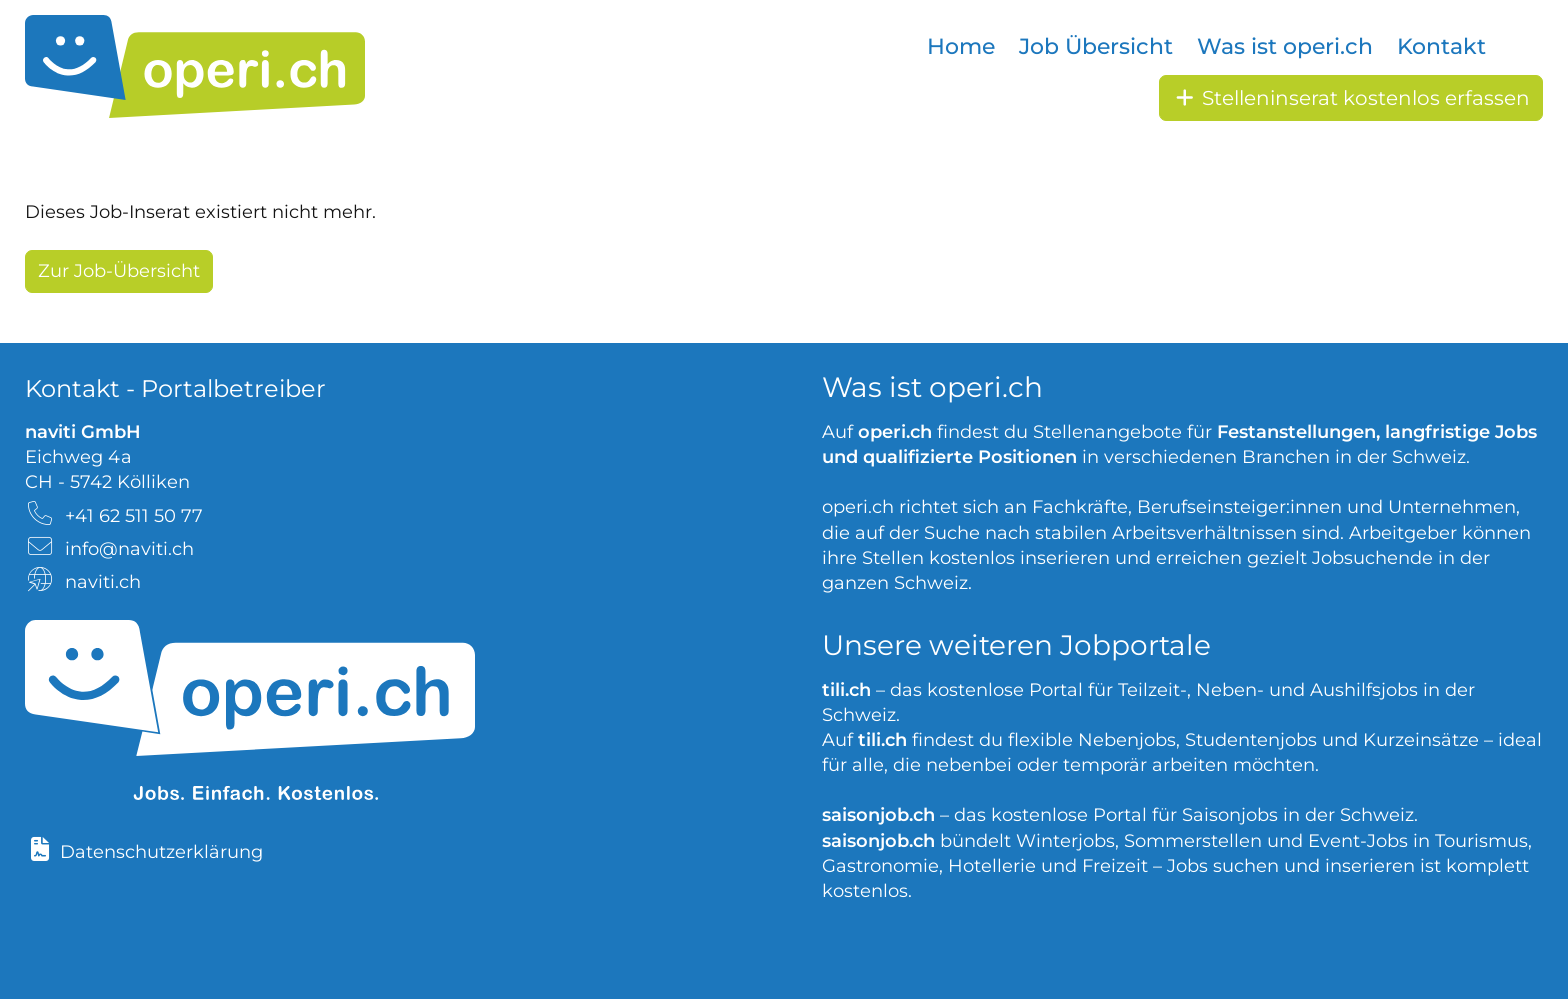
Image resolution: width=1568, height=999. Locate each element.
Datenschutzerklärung (161, 852)
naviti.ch (103, 582)
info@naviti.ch (129, 549)
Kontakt (1441, 46)
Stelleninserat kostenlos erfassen (1351, 98)
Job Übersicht (1096, 46)
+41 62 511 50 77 (134, 516)
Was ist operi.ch (1285, 46)
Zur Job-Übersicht (119, 271)
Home (961, 46)
